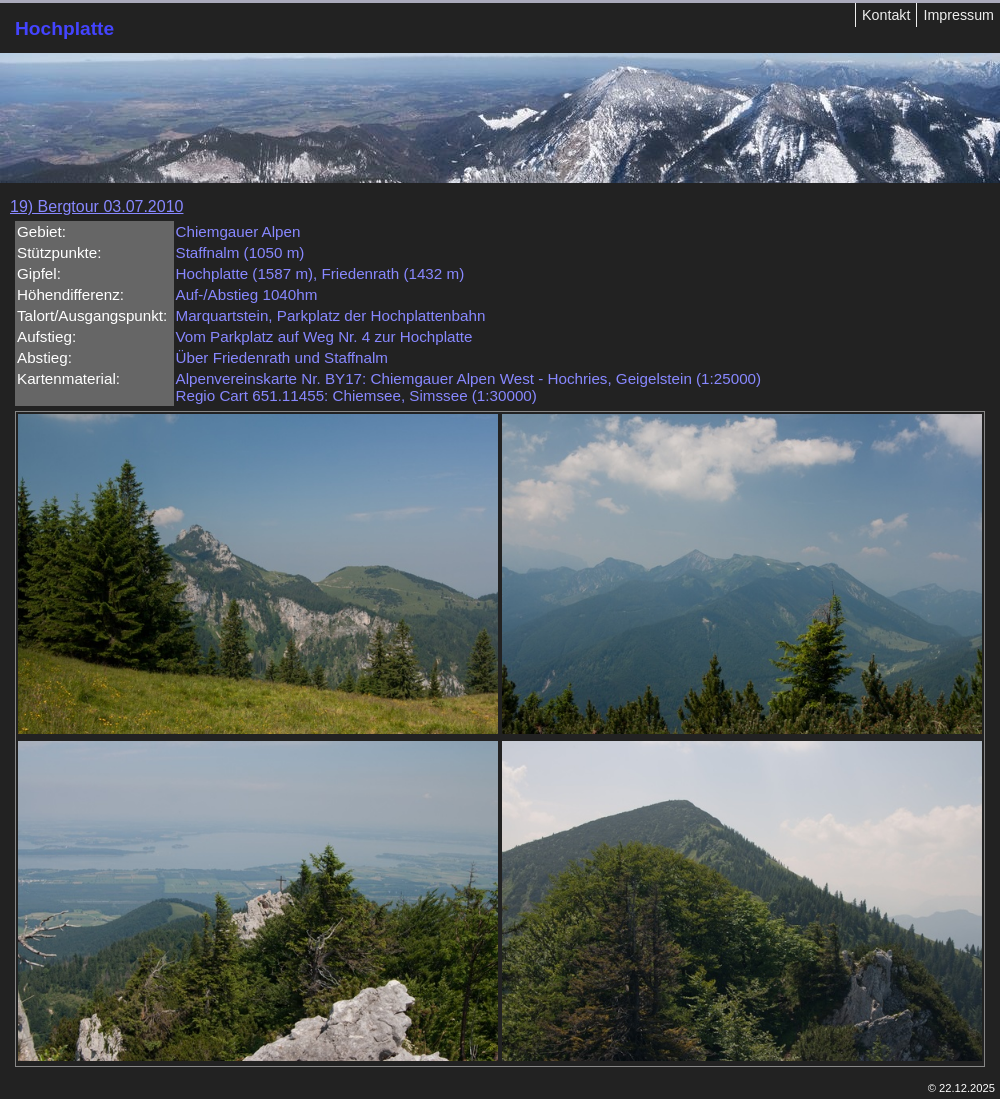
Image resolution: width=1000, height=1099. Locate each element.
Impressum (958, 15)
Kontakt (886, 15)
